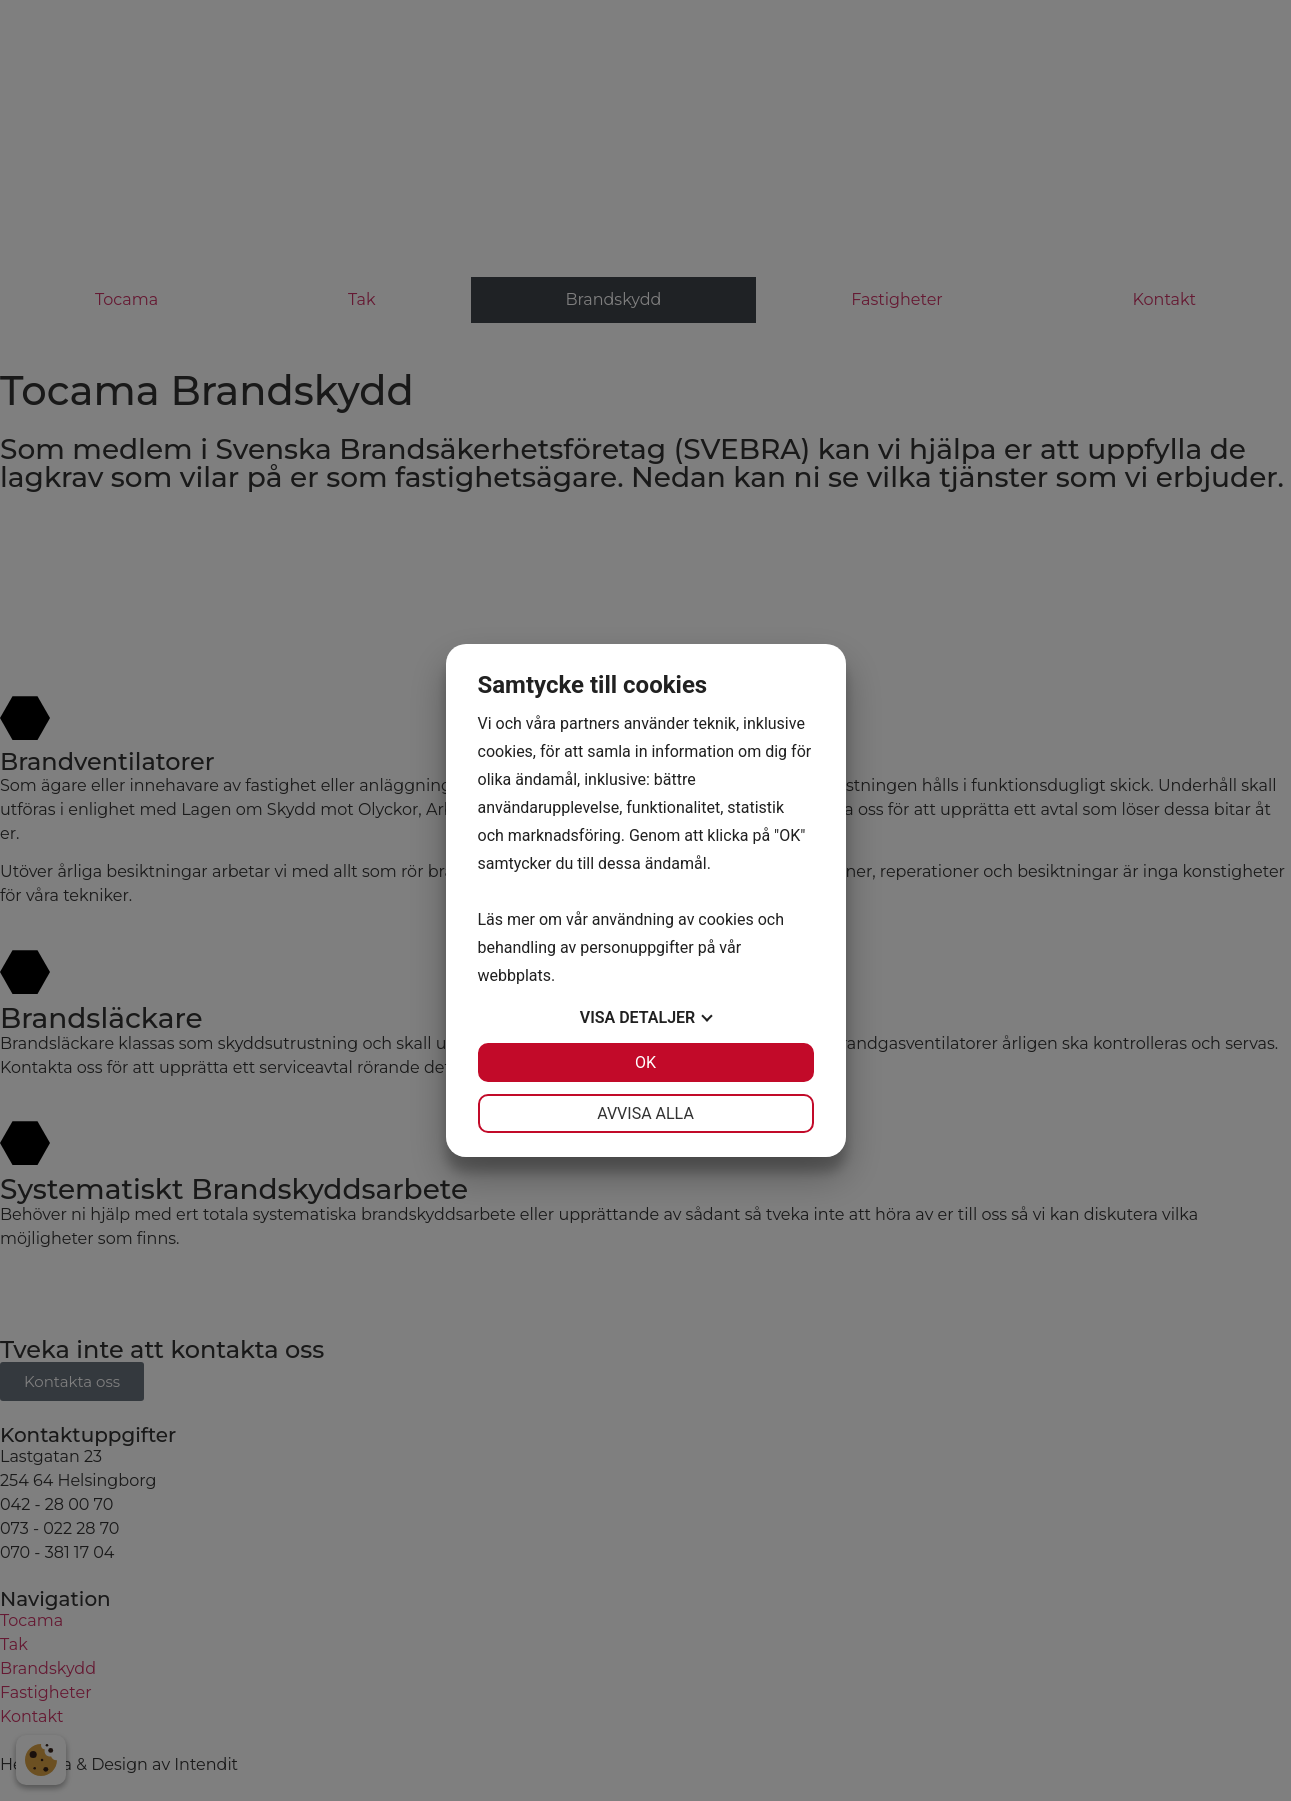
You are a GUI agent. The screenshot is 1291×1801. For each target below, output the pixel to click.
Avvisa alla (645, 1113)
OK (645, 1062)
